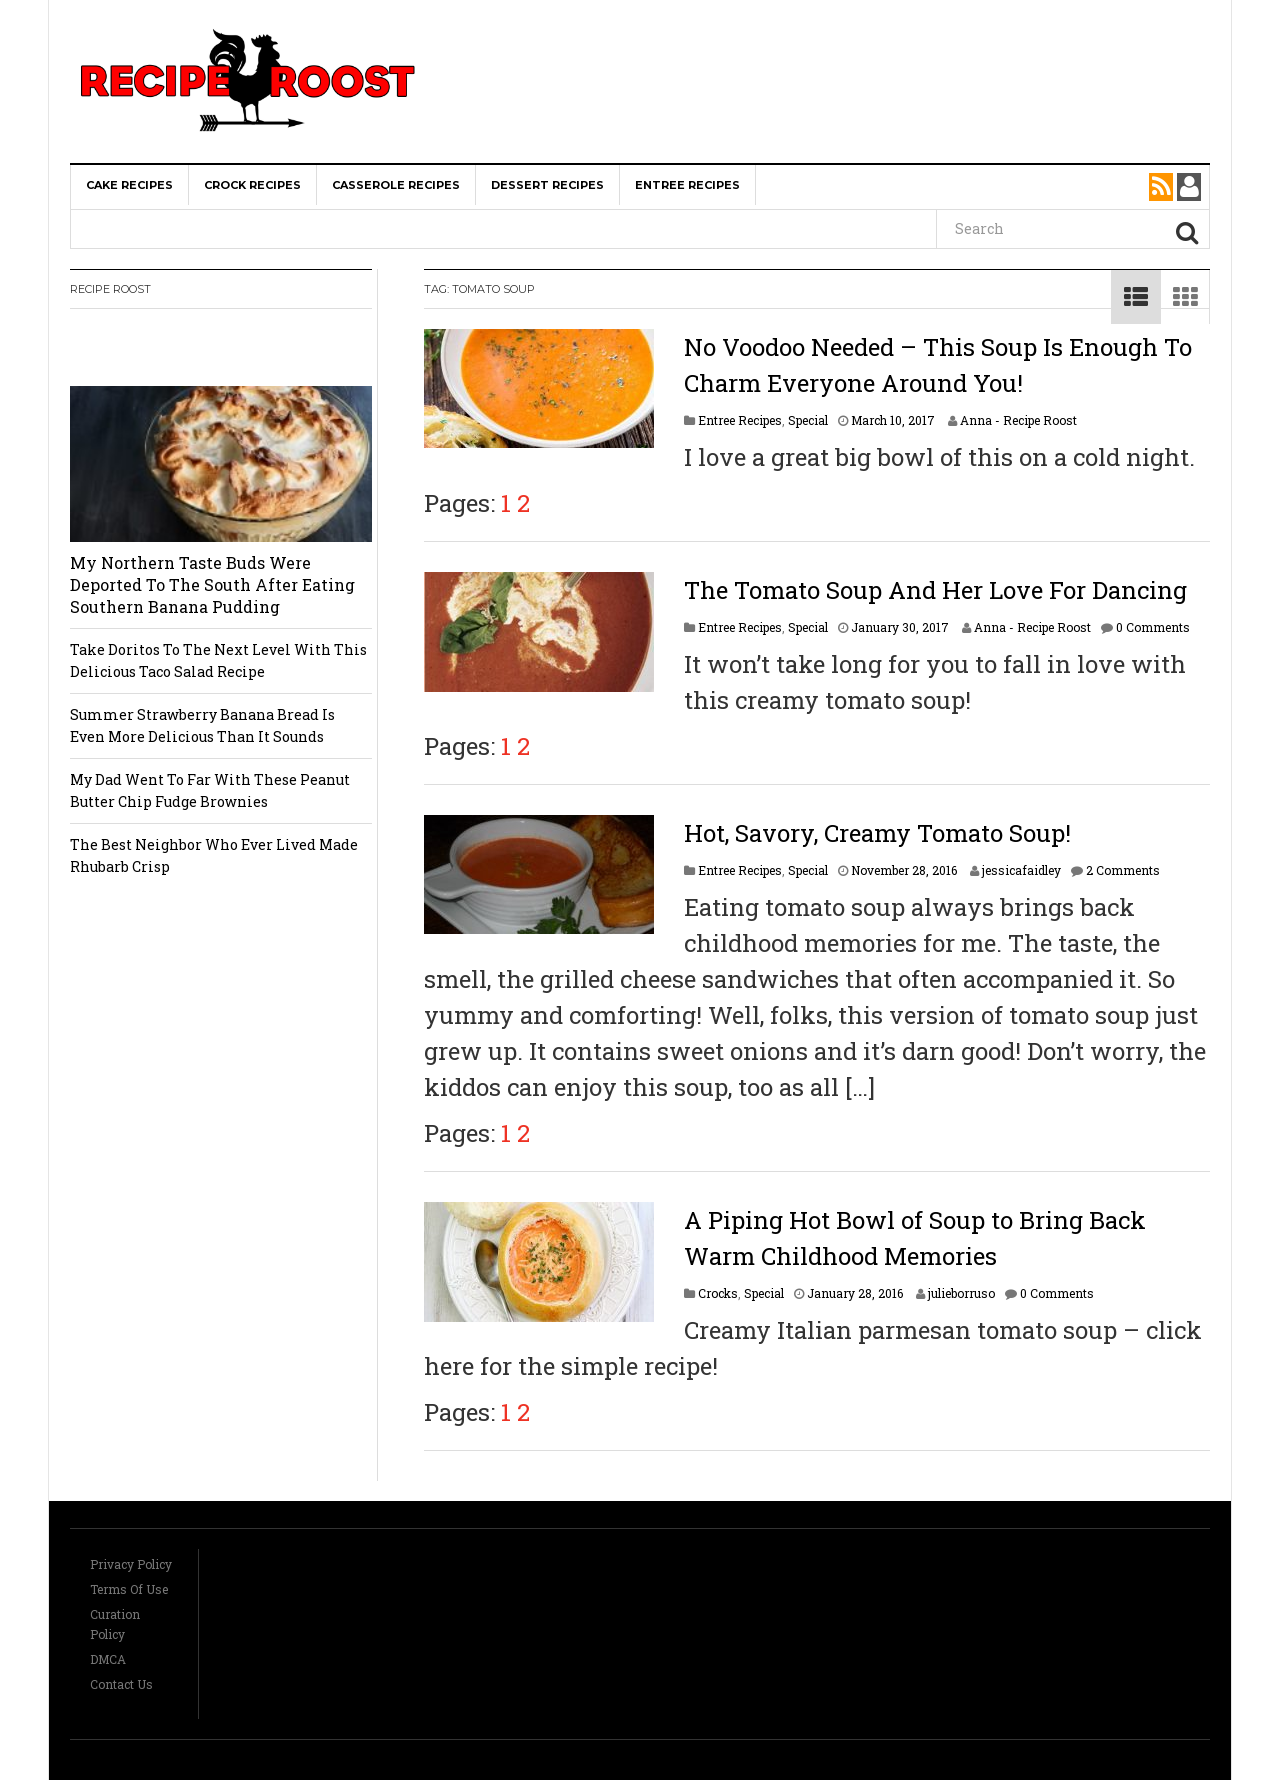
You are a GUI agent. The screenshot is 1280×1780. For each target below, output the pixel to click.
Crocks (718, 1293)
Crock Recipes (252, 185)
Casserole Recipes (396, 185)
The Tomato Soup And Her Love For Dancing (935, 590)
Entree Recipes (687, 185)
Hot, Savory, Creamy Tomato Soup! (877, 833)
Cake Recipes (129, 185)
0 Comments (1153, 627)
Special (808, 420)
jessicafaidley (1021, 870)
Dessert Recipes (547, 185)
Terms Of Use (129, 1589)
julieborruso (961, 1293)
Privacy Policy (131, 1564)
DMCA (108, 1659)
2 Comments (1123, 870)
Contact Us (121, 1684)
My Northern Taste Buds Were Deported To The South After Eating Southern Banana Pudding (212, 584)
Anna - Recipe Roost (1018, 420)
